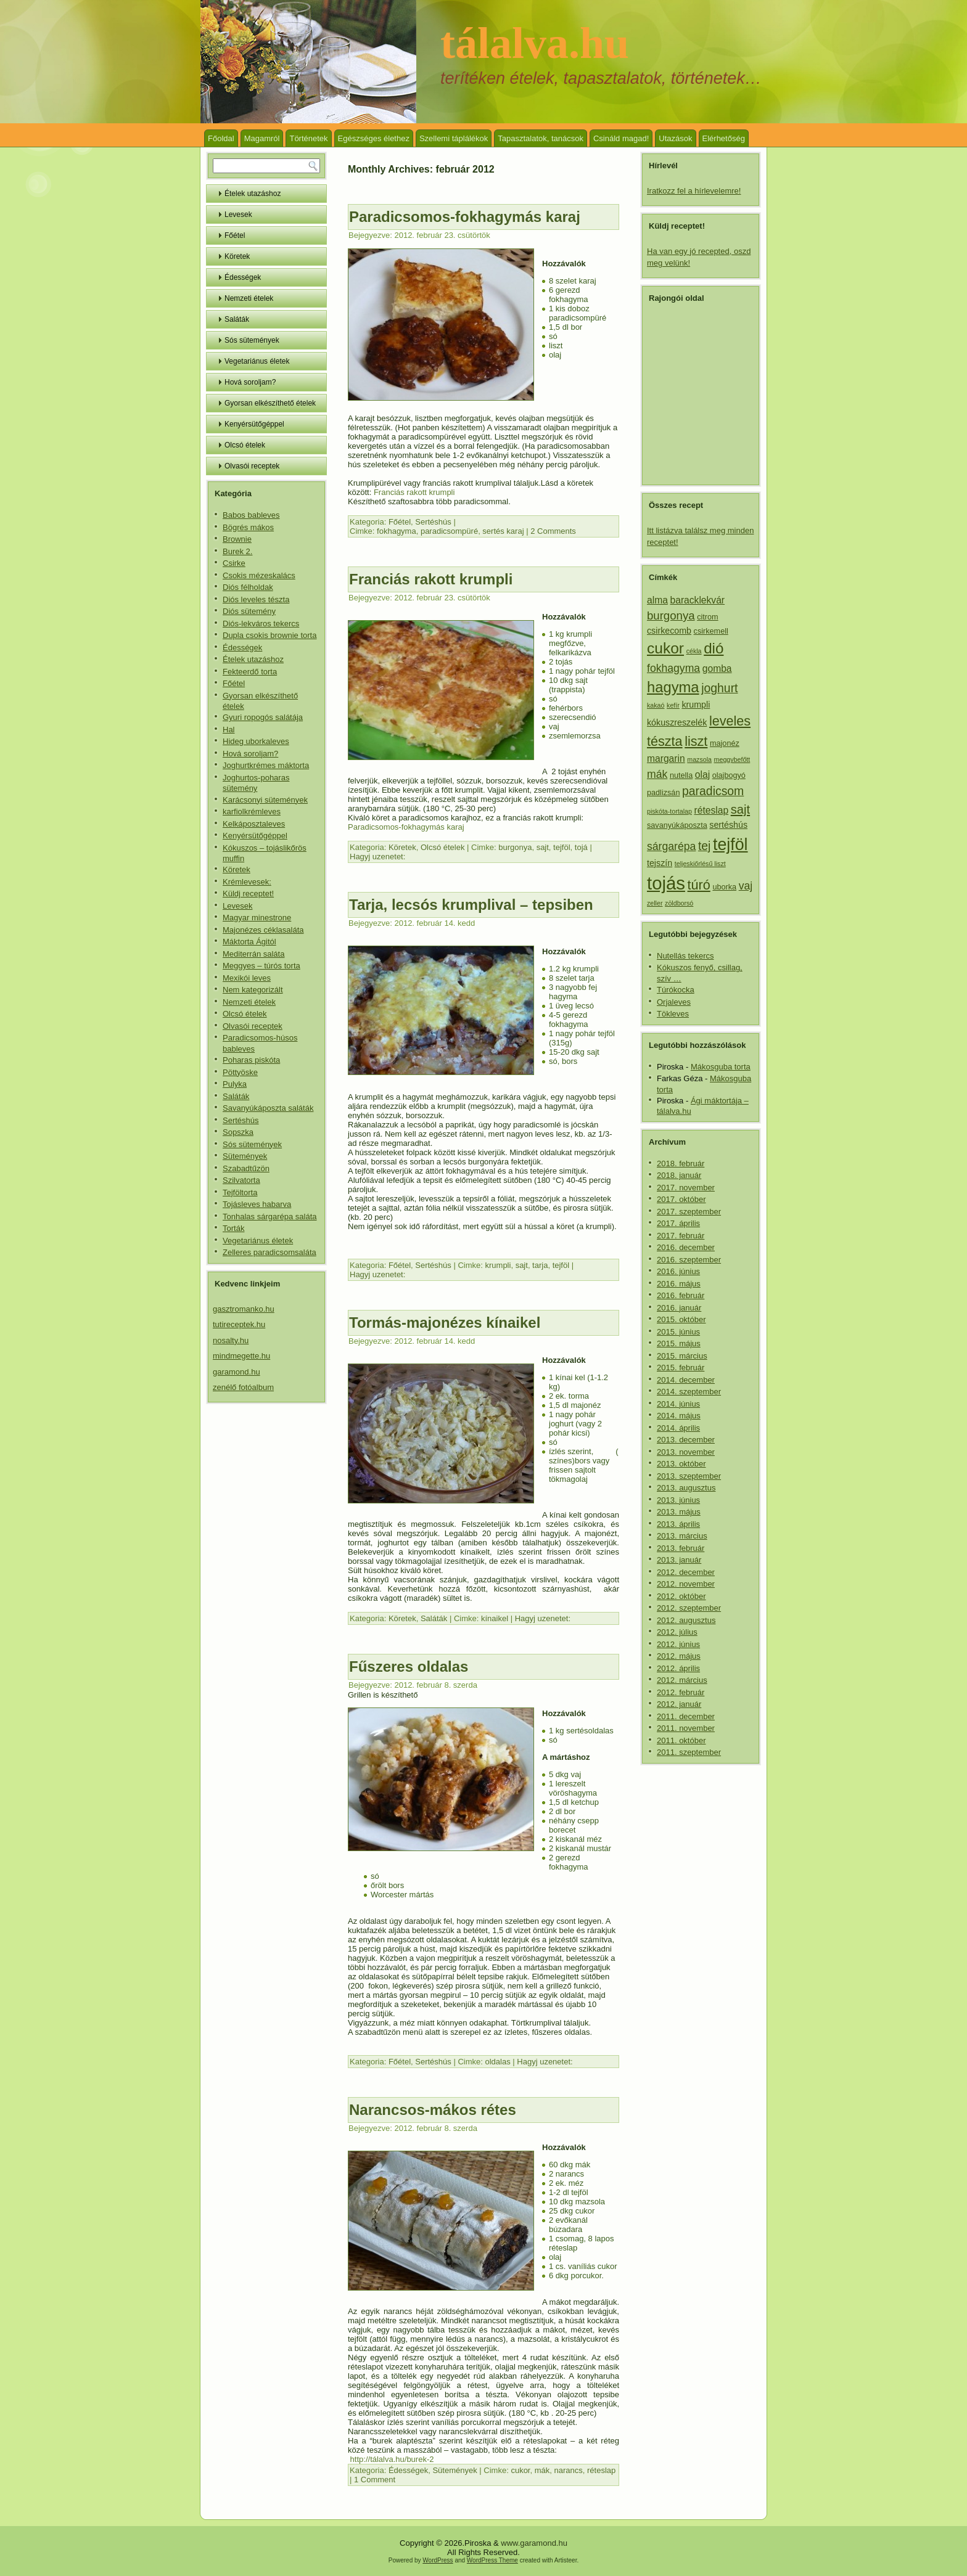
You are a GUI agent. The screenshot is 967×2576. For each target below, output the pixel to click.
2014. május (679, 1415)
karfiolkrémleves (252, 811)
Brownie (237, 539)
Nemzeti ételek (248, 298)
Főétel (234, 235)
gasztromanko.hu (243, 1309)
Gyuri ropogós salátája (263, 717)
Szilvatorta (241, 1180)
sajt (543, 847)
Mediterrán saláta (253, 954)
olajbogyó (729, 775)
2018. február (680, 1163)
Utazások (675, 138)
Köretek (237, 256)
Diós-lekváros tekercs (261, 623)
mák (542, 2470)
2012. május (679, 1656)
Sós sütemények (251, 340)
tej (704, 846)
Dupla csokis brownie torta (269, 635)
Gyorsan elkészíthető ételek (270, 403)
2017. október (681, 1199)
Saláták (236, 319)
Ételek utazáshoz (252, 193)
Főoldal (221, 138)
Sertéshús (241, 1120)
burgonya (515, 847)
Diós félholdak (248, 587)
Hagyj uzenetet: (377, 856)
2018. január (679, 1175)
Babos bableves (251, 515)
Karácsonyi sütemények (265, 799)
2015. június (678, 1331)
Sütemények (245, 1156)
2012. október (681, 1596)
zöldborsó (679, 903)
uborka (724, 887)
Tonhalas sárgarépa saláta (270, 1216)
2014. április (678, 1428)
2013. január (679, 1559)
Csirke (234, 563)
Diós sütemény (249, 611)
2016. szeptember (689, 1259)
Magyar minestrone (257, 917)
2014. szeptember (689, 1391)
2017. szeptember (689, 1211)
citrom (707, 617)
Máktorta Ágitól (249, 941)
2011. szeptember (689, 1752)
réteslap (601, 2470)
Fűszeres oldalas (408, 1666)
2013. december (686, 1439)
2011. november (686, 1728)
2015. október (681, 1319)
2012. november (686, 1584)
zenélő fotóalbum (243, 1387)
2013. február (680, 1548)
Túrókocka (675, 989)
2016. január (679, 1307)
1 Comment (374, 2479)
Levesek (238, 214)
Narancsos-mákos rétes (432, 2109)
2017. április (678, 1223)
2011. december (686, 1716)
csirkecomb (669, 631)
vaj (746, 886)
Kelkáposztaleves (254, 823)
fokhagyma (396, 531)
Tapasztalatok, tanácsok (540, 138)
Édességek (242, 277)
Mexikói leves (247, 978)
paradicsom (713, 791)
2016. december (686, 1247)
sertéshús (728, 825)
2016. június (678, 1271)
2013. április (678, 1524)
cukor (520, 2470)
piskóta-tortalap (669, 811)
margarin (666, 758)
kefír (673, 705)
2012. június (678, 1644)
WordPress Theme (492, 2560)
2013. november (686, 1452)
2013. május (679, 1511)
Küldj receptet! (248, 893)
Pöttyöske (240, 1072)
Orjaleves (674, 1002)
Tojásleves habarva (257, 1204)
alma (657, 600)
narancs (568, 2470)
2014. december (686, 1379)
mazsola (699, 759)
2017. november (686, 1187)
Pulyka (235, 1084)
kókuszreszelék (677, 722)
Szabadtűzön (246, 1168)
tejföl (561, 847)
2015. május (679, 1343)
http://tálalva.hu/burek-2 (391, 2459)
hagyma (673, 687)
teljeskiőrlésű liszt (700, 863)
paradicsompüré (449, 531)
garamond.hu (236, 1371)
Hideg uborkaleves (256, 741)
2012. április (678, 1668)
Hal (229, 729)
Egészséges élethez (373, 138)
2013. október (681, 1463)
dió (713, 648)
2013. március (682, 1535)
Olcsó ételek (244, 445)
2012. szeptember (689, 1608)
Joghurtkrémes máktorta (266, 765)
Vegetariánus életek (256, 361)
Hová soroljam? (250, 382)
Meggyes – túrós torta (261, 965)
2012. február (680, 1692)
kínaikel (494, 1618)
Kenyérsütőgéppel (254, 424)
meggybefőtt (732, 759)
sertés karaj (503, 531)
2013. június (678, 1500)
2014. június (678, 1404)
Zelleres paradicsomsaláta (269, 1252)
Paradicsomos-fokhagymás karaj (464, 216)
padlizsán (663, 792)
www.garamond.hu (534, 2543)
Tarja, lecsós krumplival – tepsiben (471, 904)
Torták (233, 1228)
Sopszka (238, 1132)
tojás (666, 883)
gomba (717, 668)
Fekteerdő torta (250, 671)
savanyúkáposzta (677, 825)
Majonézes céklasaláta (263, 929)
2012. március (682, 1680)
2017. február (680, 1235)
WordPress (437, 2560)
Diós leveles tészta (256, 599)
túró (699, 885)
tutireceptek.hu (239, 1324)
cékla (694, 651)
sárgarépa (671, 846)
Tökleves (673, 1013)
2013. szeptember (689, 1476)
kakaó (655, 705)
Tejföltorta (240, 1192)
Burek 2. (237, 551)
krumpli (498, 1265)
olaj (702, 774)
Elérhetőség (723, 138)
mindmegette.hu (241, 1355)
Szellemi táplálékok (453, 138)
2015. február (680, 1367)
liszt (696, 741)
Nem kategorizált (253, 989)
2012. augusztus (686, 1620)
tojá (581, 847)
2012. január (679, 1704)
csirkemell (711, 631)
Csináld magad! (621, 138)
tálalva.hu (534, 43)
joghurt (719, 688)
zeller (654, 903)
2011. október (681, 1740)
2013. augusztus (686, 1487)
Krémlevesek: (247, 881)
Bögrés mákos (248, 527)
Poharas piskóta (251, 1060)
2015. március (682, 1355)
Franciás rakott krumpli (413, 492)
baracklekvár (697, 600)
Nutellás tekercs (685, 955)
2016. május (679, 1283)
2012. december (686, 1572)
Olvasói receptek (251, 466)
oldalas (498, 2061)
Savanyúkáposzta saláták (268, 1108)
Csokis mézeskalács (259, 575)
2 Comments (553, 531)
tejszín (659, 863)
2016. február (680, 1295)
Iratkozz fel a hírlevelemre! (694, 190)
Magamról (262, 138)
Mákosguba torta (721, 1066)
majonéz (724, 743)
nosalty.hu (231, 1340)
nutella (681, 775)
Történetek (308, 138)
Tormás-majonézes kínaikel (444, 1322)
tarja (540, 1265)
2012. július (677, 1632)
